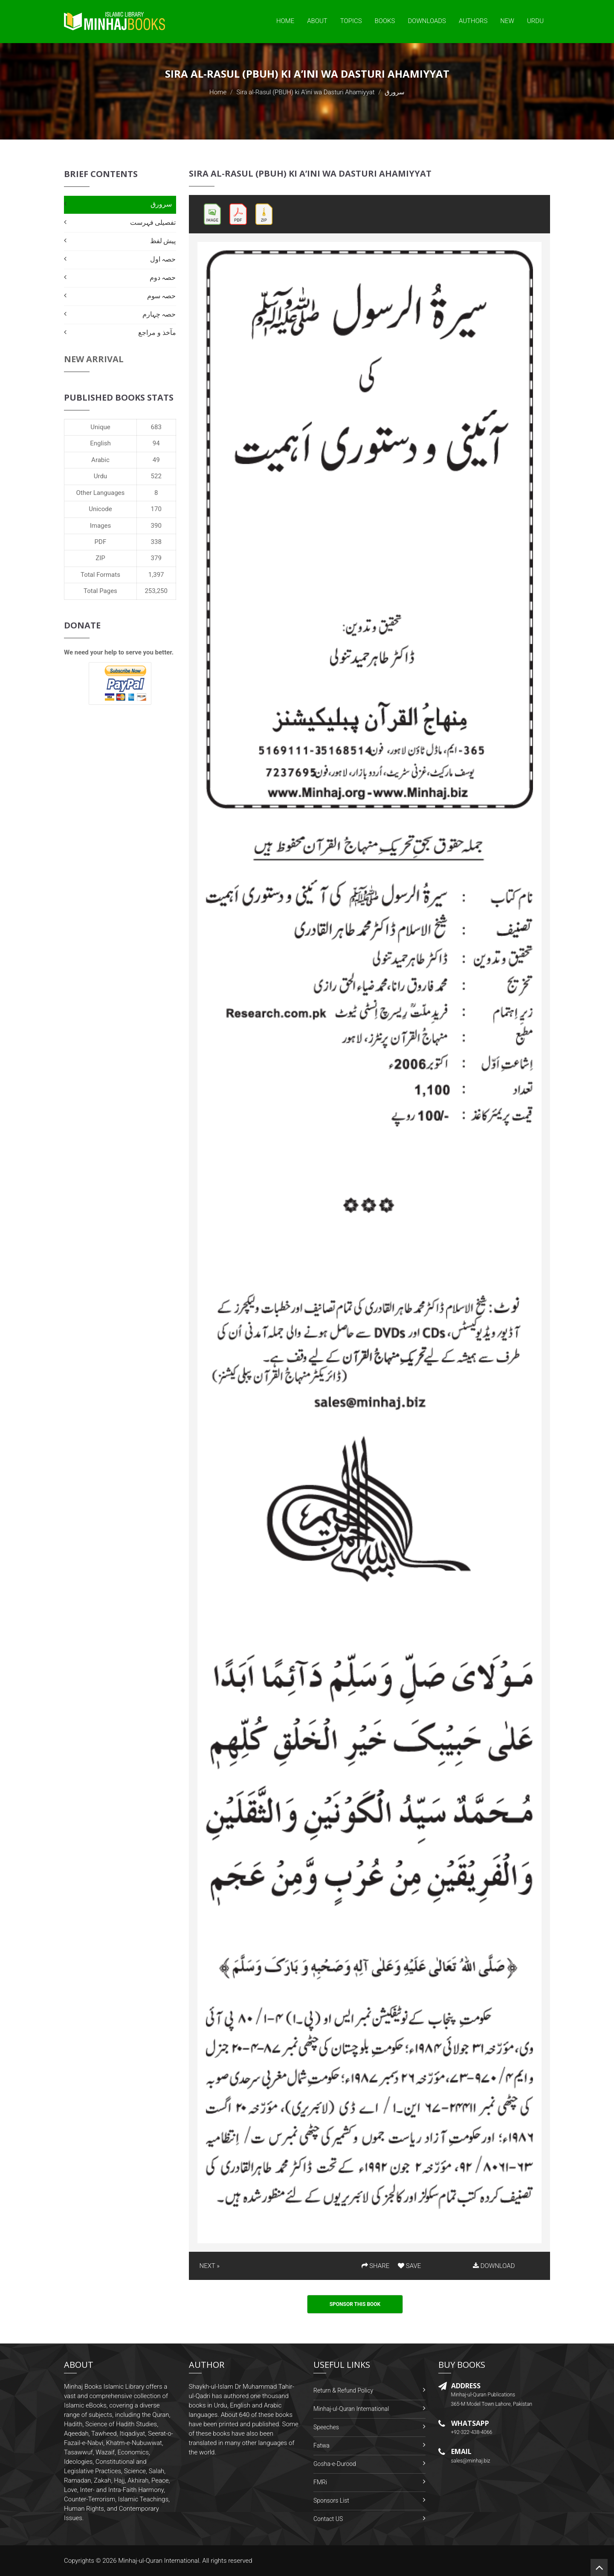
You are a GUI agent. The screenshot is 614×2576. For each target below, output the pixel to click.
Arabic (100, 460)
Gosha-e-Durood (334, 2463)
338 (156, 542)
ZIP (100, 558)
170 (156, 509)
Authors (473, 21)
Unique (100, 427)
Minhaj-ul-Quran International (351, 2408)
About (317, 21)
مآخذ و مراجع (157, 333)
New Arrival (94, 359)
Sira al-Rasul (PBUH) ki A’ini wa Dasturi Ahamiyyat (305, 92)
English (100, 443)
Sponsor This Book (355, 2304)
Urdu (535, 21)
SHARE (376, 2266)
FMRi (320, 2482)
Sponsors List (331, 2500)
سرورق (161, 204)
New (507, 21)
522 (156, 476)
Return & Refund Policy (343, 2390)
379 (156, 558)
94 (156, 443)
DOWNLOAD (494, 2266)
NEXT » (210, 2266)
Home (285, 21)
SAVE (409, 2266)
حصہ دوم (163, 277)
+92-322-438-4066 (471, 2432)
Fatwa (321, 2445)
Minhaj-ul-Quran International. (159, 2560)
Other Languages (100, 493)
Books (385, 21)
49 (156, 460)
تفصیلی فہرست (153, 222)
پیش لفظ (163, 241)
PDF (101, 542)
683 (156, 427)
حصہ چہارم (159, 314)
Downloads (427, 21)
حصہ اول (163, 259)
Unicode (100, 509)
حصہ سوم (161, 296)
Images (100, 525)
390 (156, 525)
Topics (351, 21)
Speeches (326, 2427)
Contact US (328, 2518)
